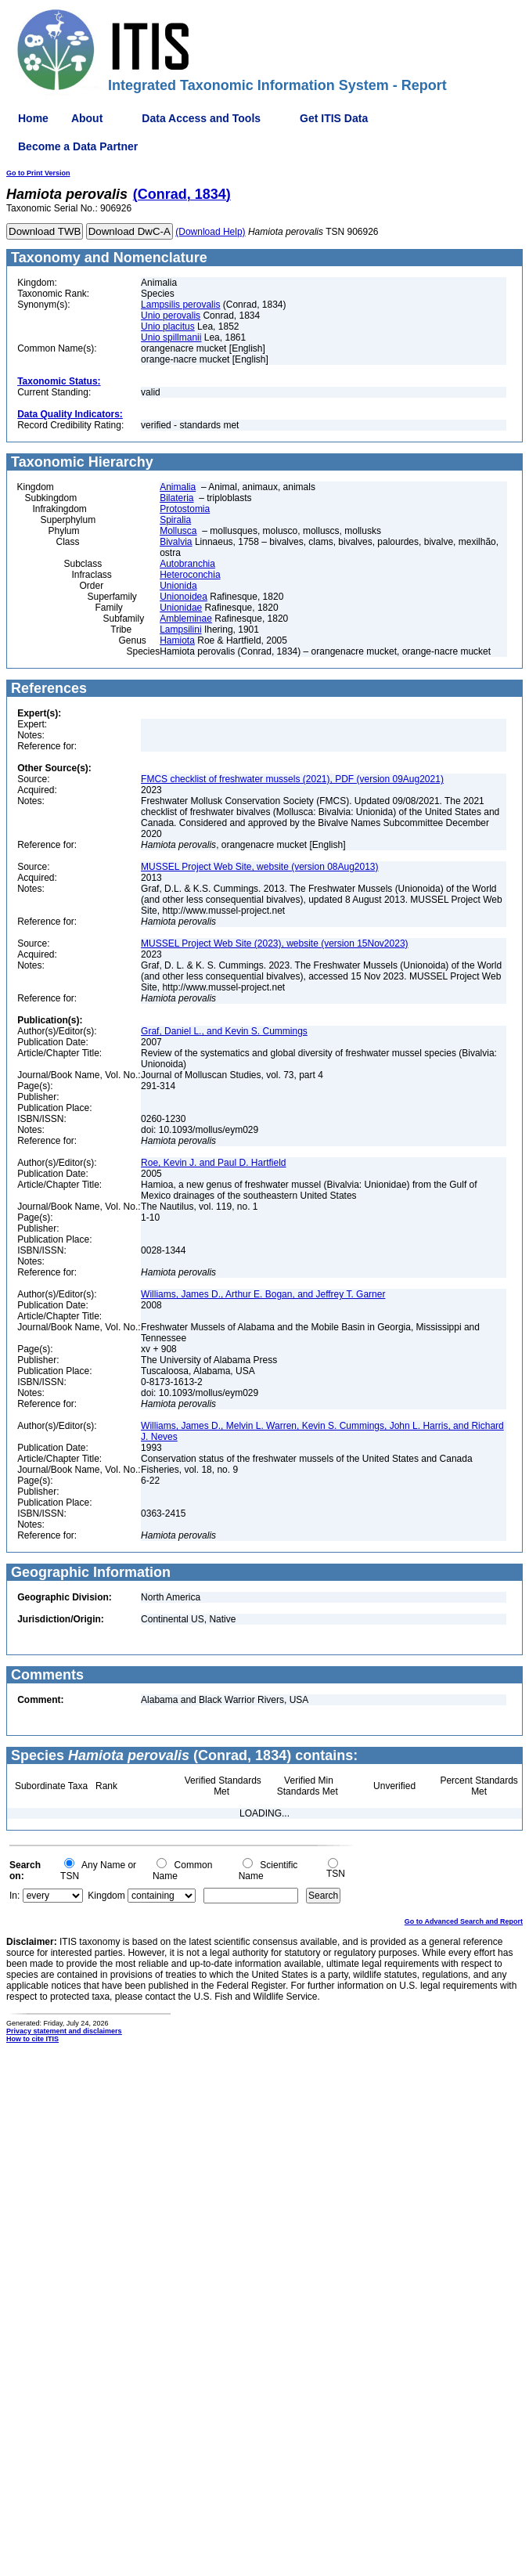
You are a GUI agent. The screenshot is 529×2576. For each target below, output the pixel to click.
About (87, 118)
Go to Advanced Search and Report (464, 1921)
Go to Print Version (38, 173)
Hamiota (177, 640)
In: (14, 1895)
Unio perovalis (170, 315)
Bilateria (176, 497)
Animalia (178, 487)
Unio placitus (168, 326)
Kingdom (106, 1895)
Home (33, 118)
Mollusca (178, 530)
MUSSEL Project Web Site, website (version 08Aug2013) (259, 866)
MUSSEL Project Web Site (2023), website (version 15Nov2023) (274, 943)
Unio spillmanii (171, 337)
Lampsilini (180, 629)
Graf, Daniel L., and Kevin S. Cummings (224, 1031)
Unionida (178, 585)
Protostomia (185, 508)
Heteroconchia (190, 574)
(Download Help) (210, 231)
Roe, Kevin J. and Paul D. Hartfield (213, 1162)
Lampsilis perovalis (180, 304)
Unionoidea (183, 596)
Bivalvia (176, 541)
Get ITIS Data (334, 118)
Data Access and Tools (201, 118)
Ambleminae (186, 618)
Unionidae (181, 607)
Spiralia (175, 519)
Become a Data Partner (78, 146)
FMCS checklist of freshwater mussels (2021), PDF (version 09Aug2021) (292, 779)
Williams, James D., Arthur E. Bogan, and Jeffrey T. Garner (263, 1294)
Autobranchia (187, 563)
